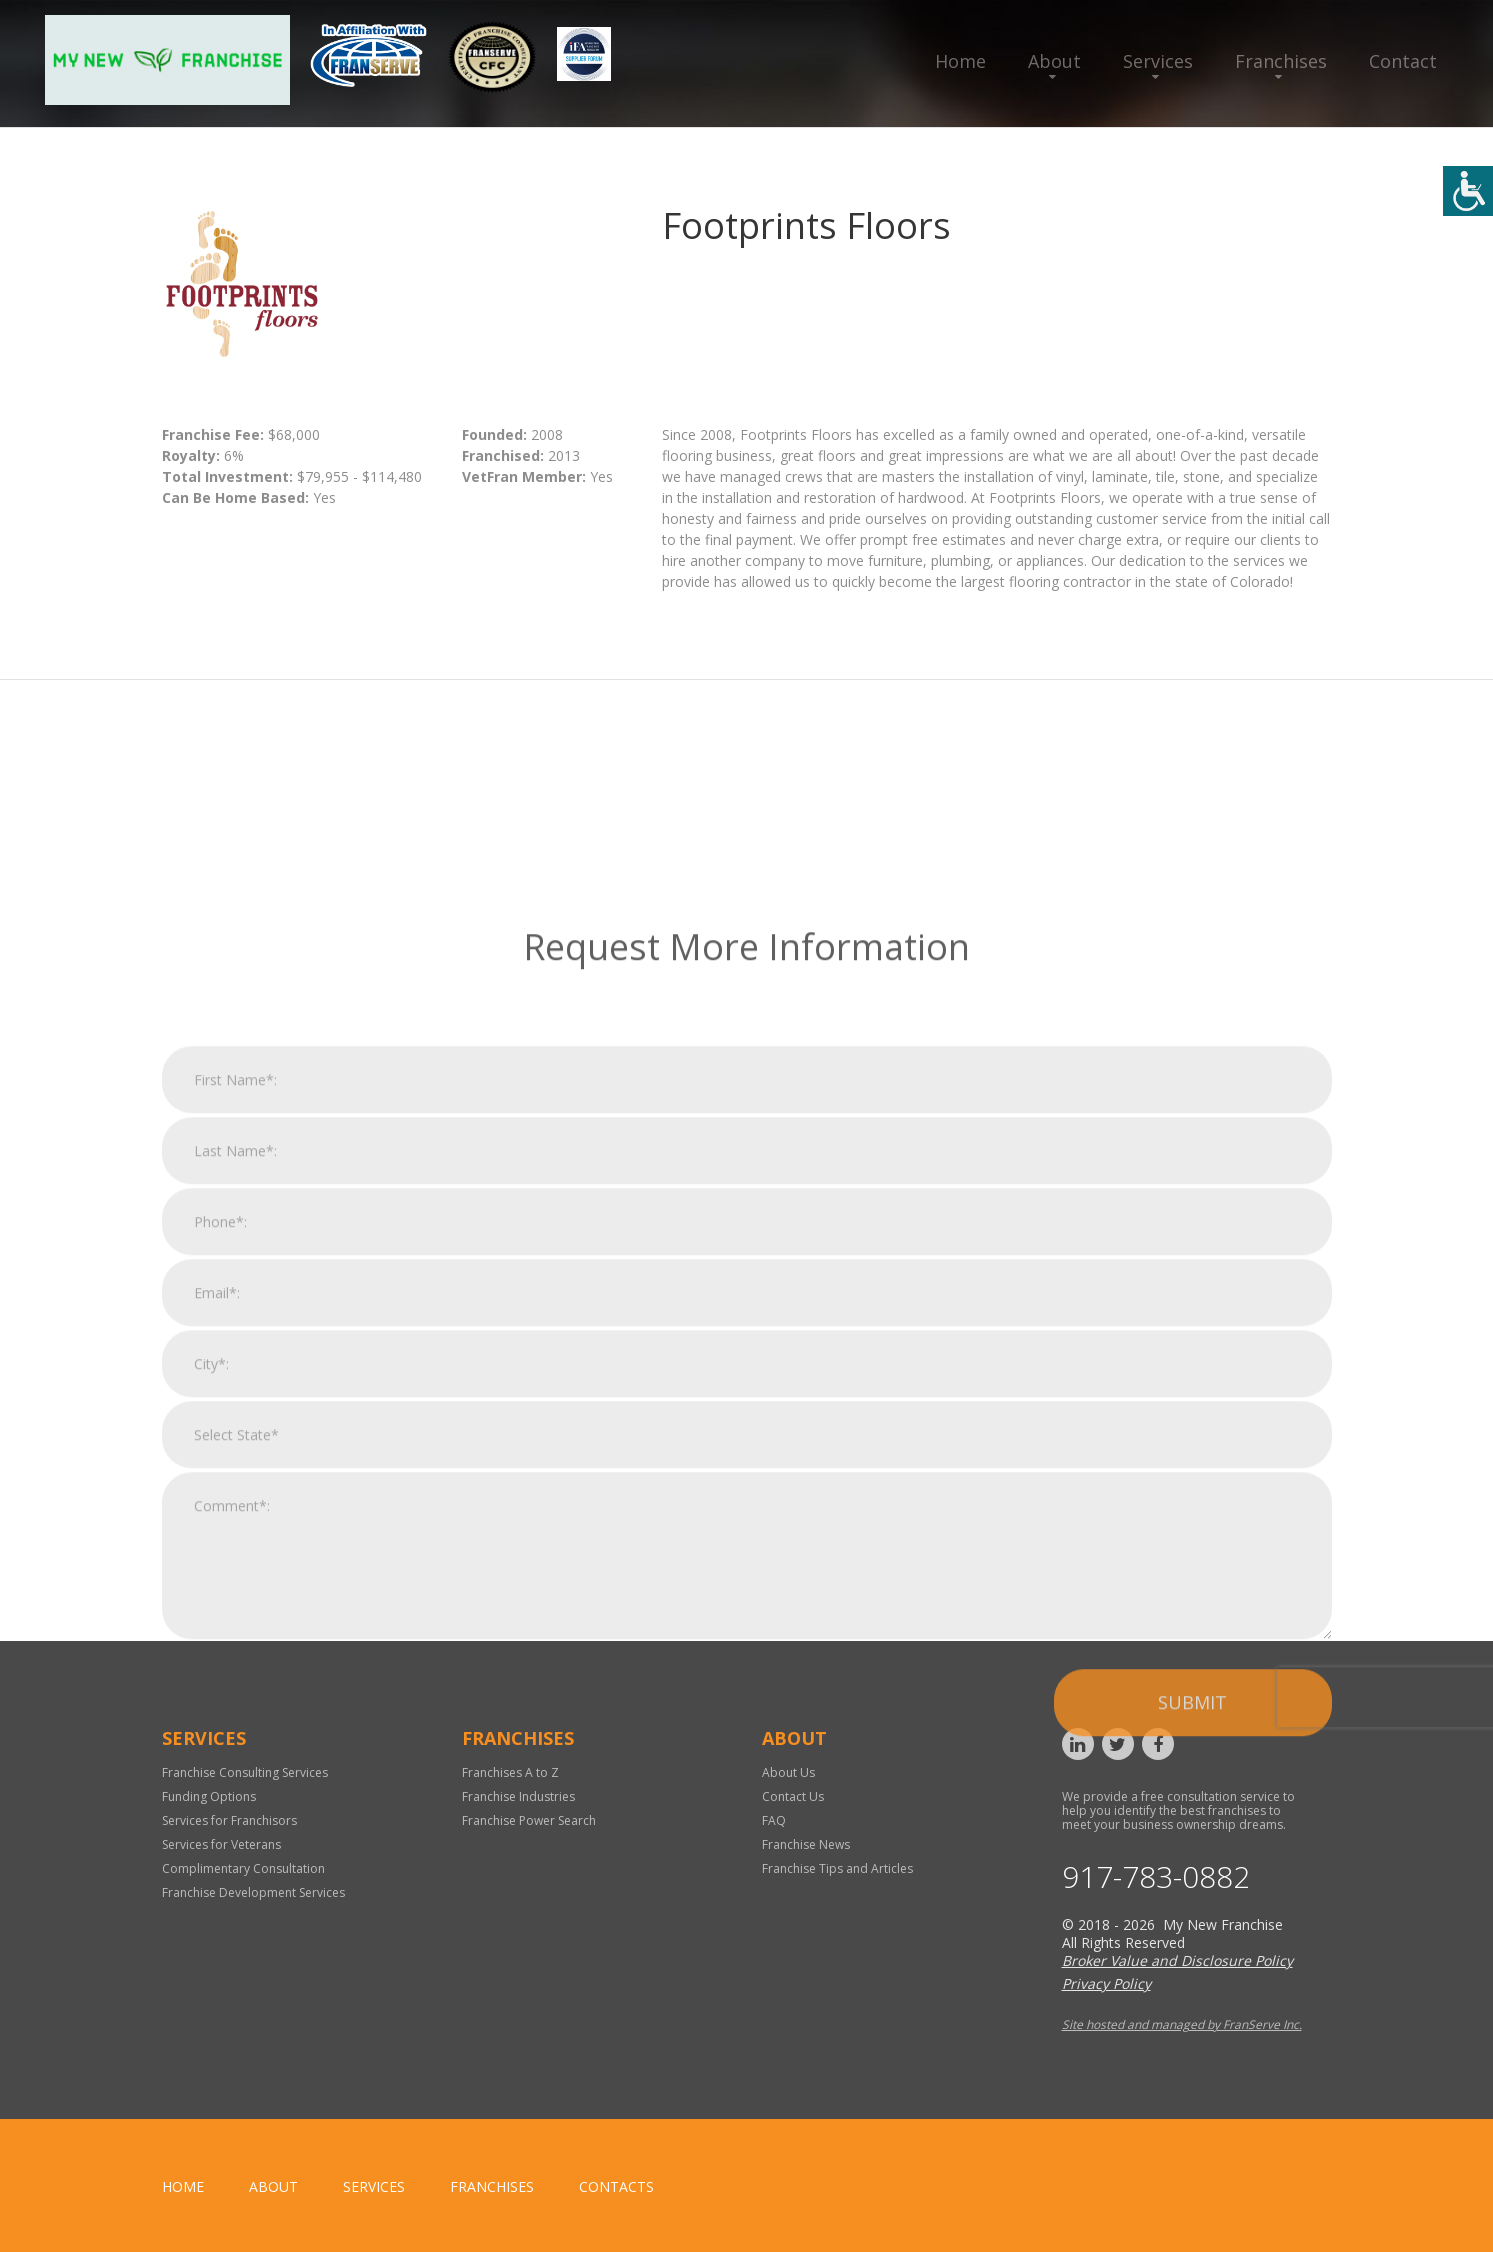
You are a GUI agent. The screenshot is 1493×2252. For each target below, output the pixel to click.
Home (960, 61)
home (183, 2186)
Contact (1403, 61)
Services (1158, 61)
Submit (1192, 1924)
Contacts (616, 2186)
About (1054, 61)
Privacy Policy (1106, 1983)
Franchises (1281, 61)
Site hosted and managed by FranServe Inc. (1182, 2024)
